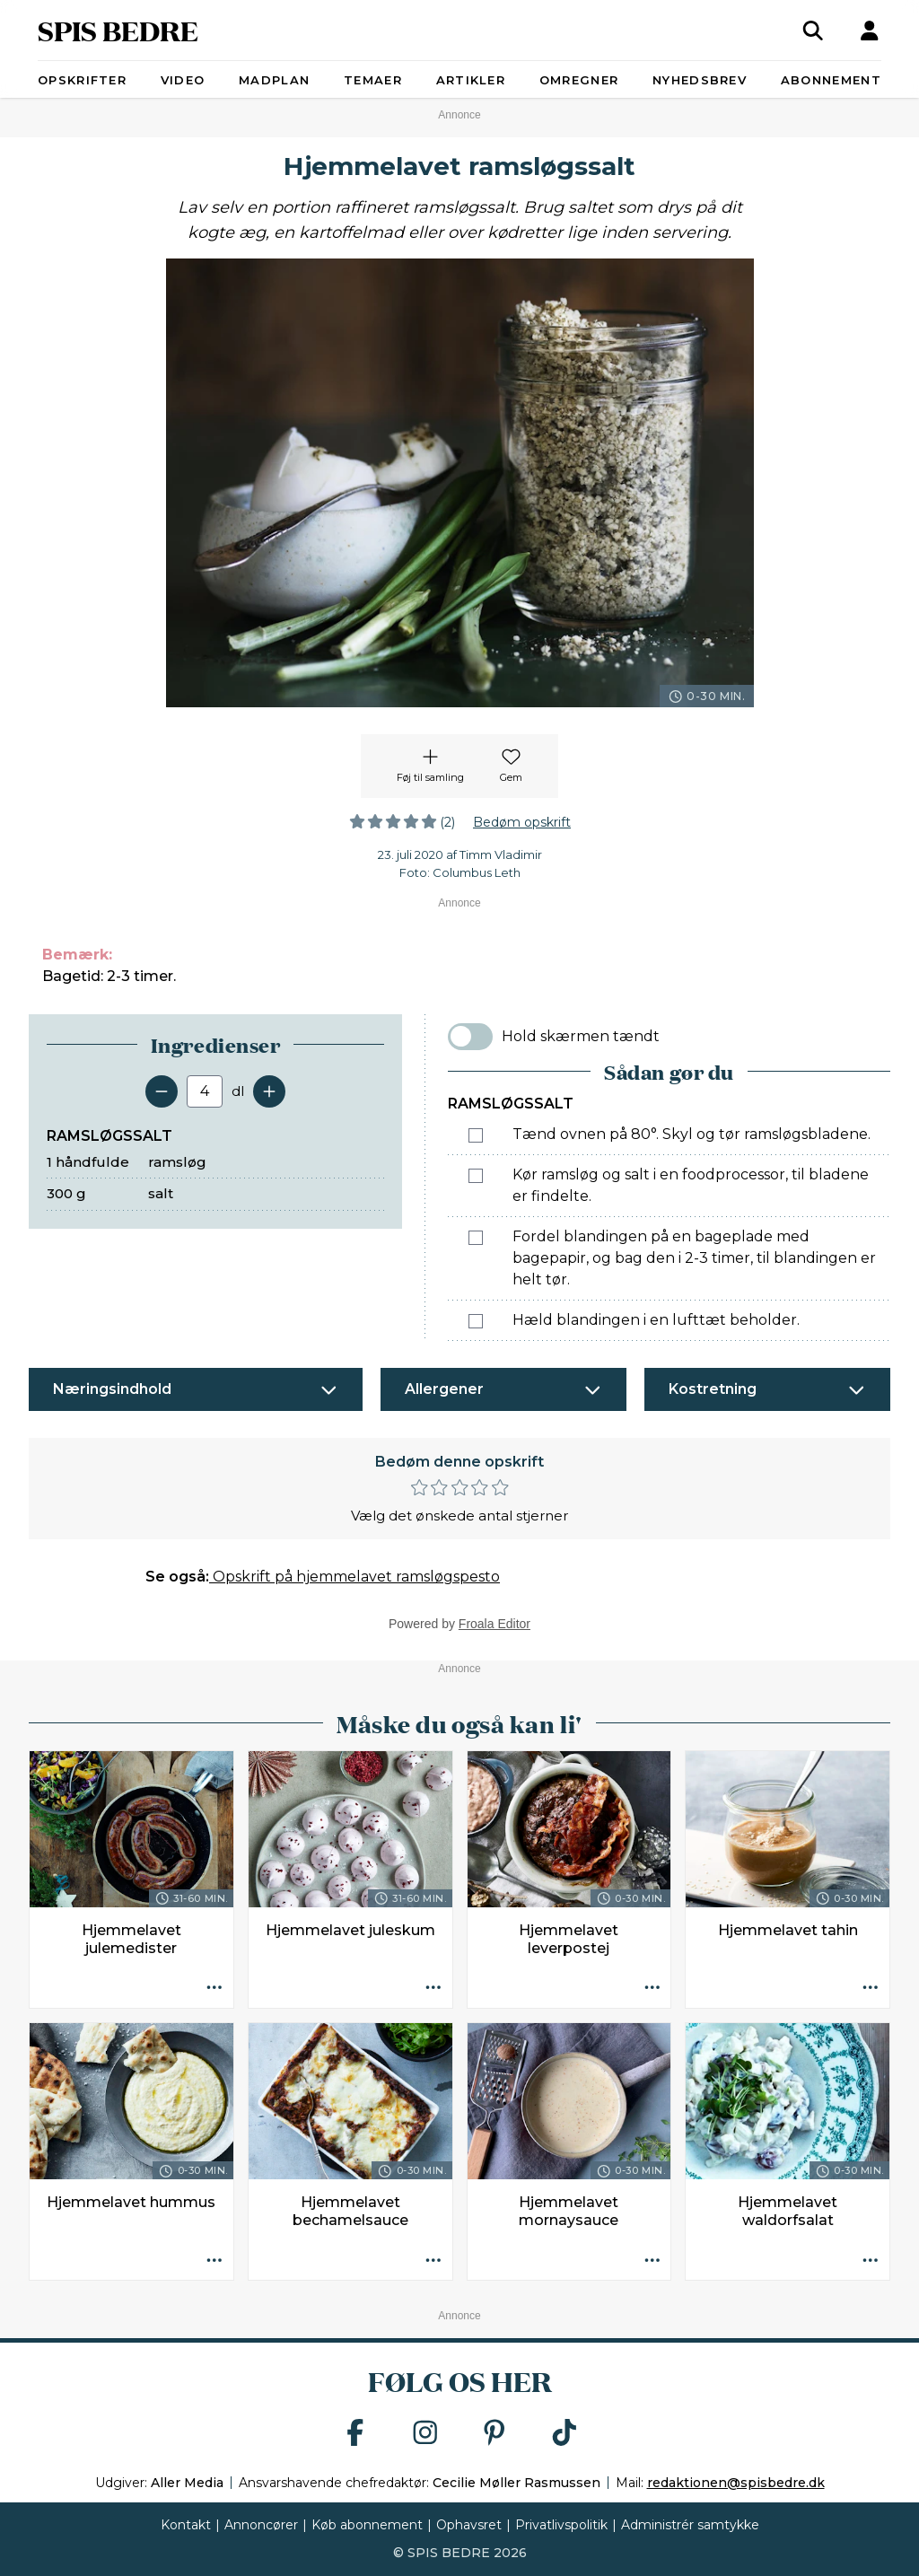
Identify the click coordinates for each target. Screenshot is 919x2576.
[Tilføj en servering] (269, 1091)
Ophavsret (469, 2525)
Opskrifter (82, 80)
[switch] (470, 1036)
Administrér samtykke (690, 2525)
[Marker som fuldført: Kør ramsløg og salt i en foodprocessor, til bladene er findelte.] (475, 1176)
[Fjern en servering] (161, 1091)
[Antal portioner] (205, 1091)
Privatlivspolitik (561, 2525)
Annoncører (261, 2525)
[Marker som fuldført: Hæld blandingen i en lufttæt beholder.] (475, 1321)
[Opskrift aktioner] (214, 1989)
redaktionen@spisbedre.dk (736, 2483)
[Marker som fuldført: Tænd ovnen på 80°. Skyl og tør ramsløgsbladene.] (475, 1135)
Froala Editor (494, 1624)
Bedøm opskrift (522, 822)
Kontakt (186, 2525)
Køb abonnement (367, 2525)
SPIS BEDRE (118, 30)
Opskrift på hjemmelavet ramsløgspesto (354, 1576)
